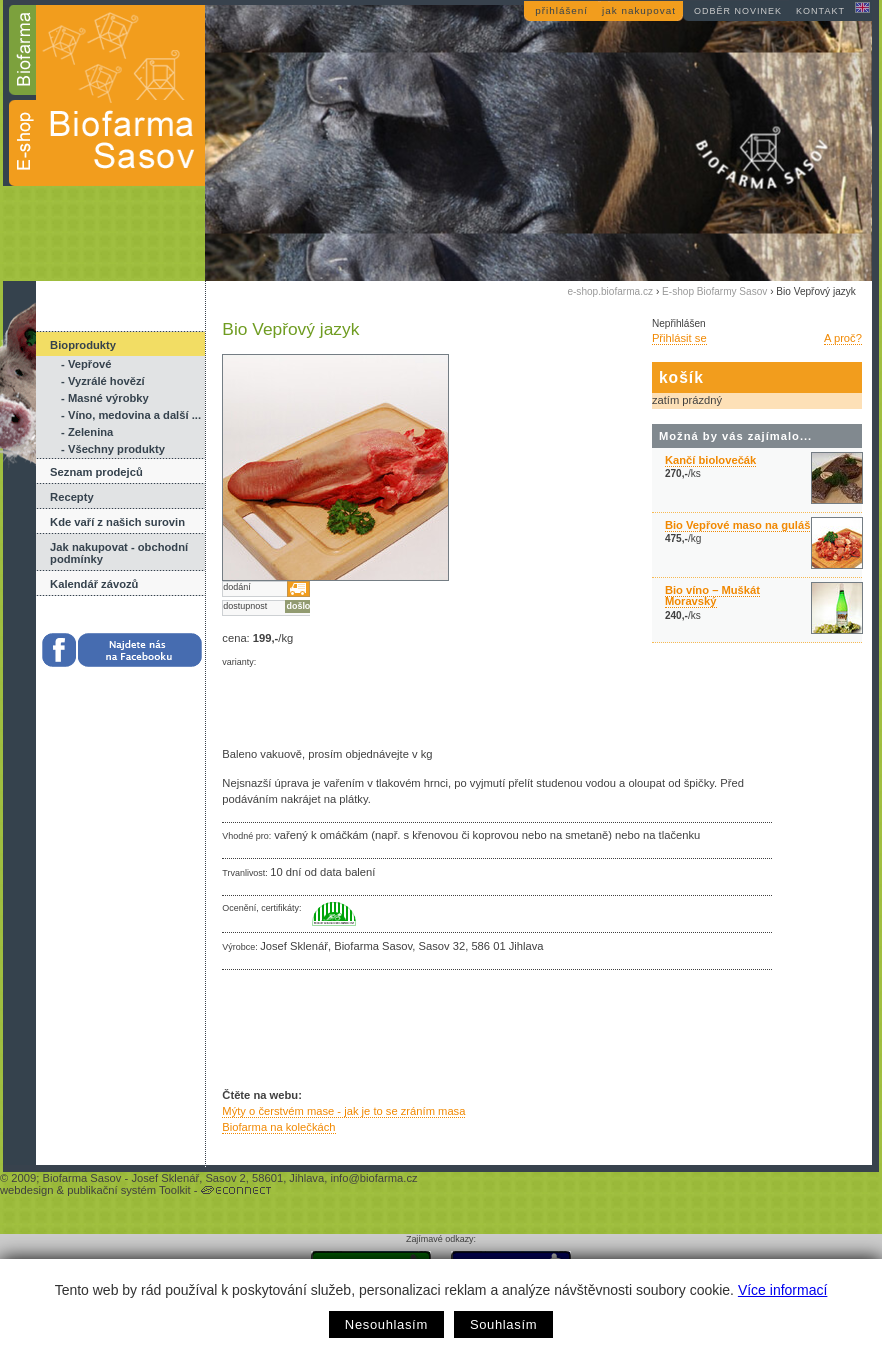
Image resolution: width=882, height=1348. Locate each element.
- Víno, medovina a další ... (131, 415)
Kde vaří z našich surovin (117, 522)
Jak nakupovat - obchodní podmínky (119, 553)
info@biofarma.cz (373, 1178)
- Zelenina (87, 432)
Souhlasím (503, 1324)
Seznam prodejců (96, 472)
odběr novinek (738, 11)
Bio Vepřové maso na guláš (738, 525)
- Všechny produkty (113, 449)
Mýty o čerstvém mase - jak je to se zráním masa (343, 1111)
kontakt (820, 11)
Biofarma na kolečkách (278, 1127)
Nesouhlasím (386, 1324)
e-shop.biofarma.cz (610, 291)
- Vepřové (86, 364)
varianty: (239, 662)
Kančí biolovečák (710, 460)
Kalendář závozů (94, 584)
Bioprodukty (83, 345)
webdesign (27, 1190)
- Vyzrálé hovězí (103, 381)
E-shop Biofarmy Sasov (714, 291)
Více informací (782, 1290)
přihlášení (561, 10)
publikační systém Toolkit (129, 1190)
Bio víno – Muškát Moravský (712, 595)
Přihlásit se (679, 338)
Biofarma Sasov (81, 1178)
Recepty (72, 497)
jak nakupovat (639, 10)
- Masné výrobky (105, 398)
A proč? (843, 338)
